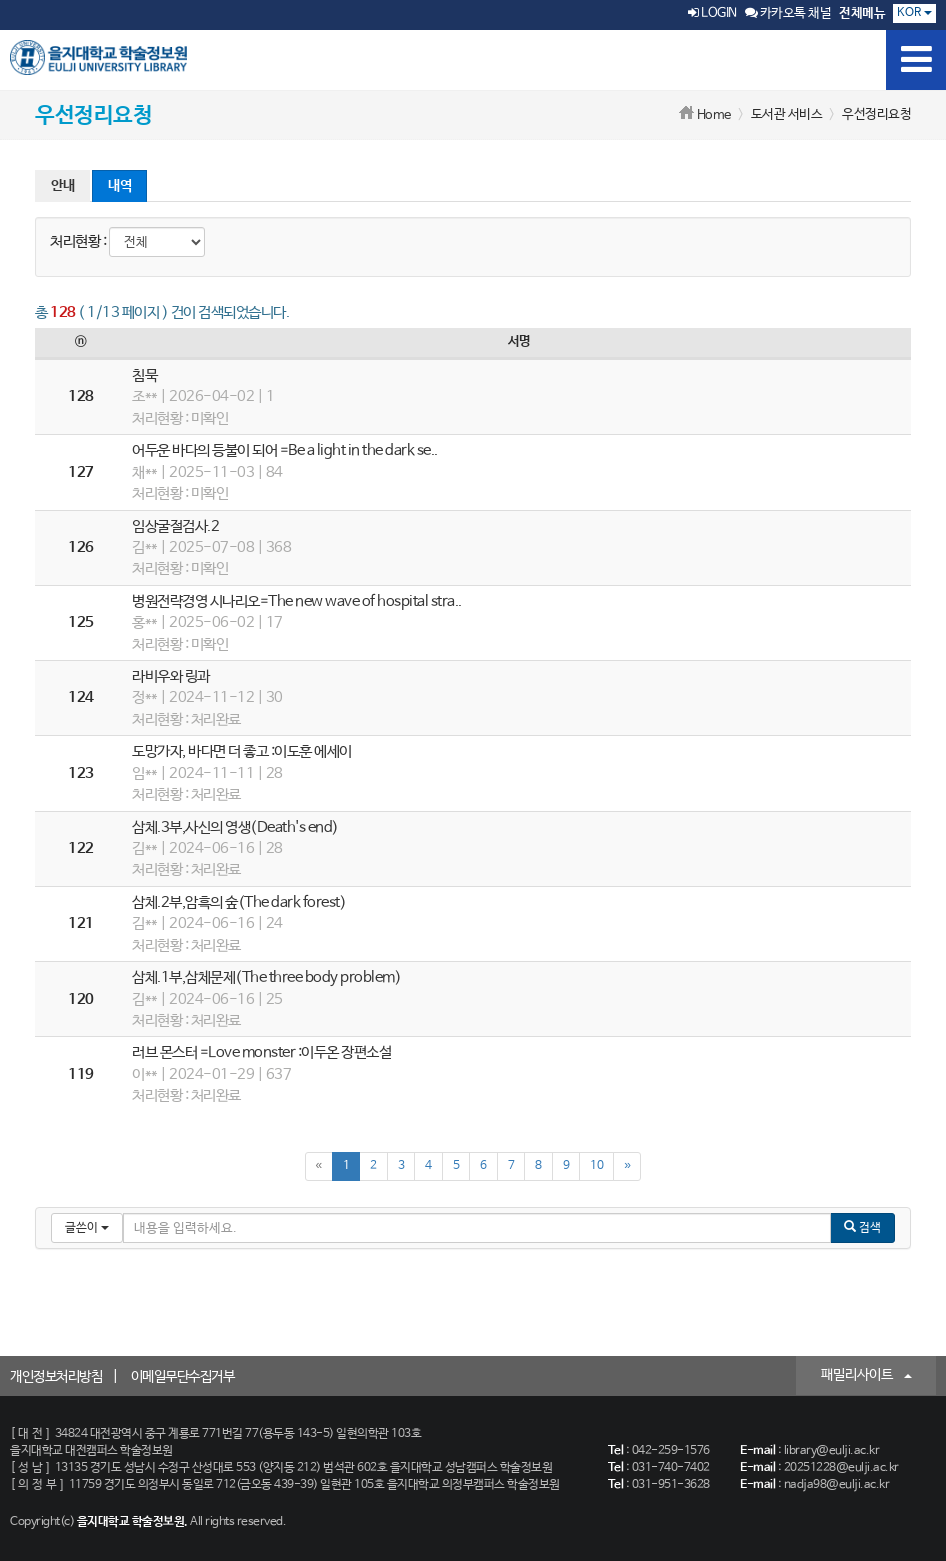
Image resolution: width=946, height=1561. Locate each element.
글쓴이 (87, 1228)
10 (596, 1166)
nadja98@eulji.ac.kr (837, 1485)
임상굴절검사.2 (175, 526)
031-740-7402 (671, 1468)
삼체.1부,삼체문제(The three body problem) (266, 977)
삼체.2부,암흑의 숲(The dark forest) (239, 902)
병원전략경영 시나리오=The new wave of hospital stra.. (297, 601)
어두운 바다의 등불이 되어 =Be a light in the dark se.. (285, 450)
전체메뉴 (862, 13)
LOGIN (712, 13)
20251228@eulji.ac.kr (841, 1468)
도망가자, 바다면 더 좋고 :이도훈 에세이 (242, 751)
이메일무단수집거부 (183, 1377)
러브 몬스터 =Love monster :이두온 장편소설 (261, 1052)
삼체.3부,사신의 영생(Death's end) (235, 827)
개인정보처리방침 (56, 1377)
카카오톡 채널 (788, 13)
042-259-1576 (671, 1451)
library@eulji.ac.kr (832, 1451)
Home (714, 115)
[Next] (627, 1166)
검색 (862, 1227)
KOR (914, 13)
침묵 (144, 375)
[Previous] (319, 1166)
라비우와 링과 (171, 676)
